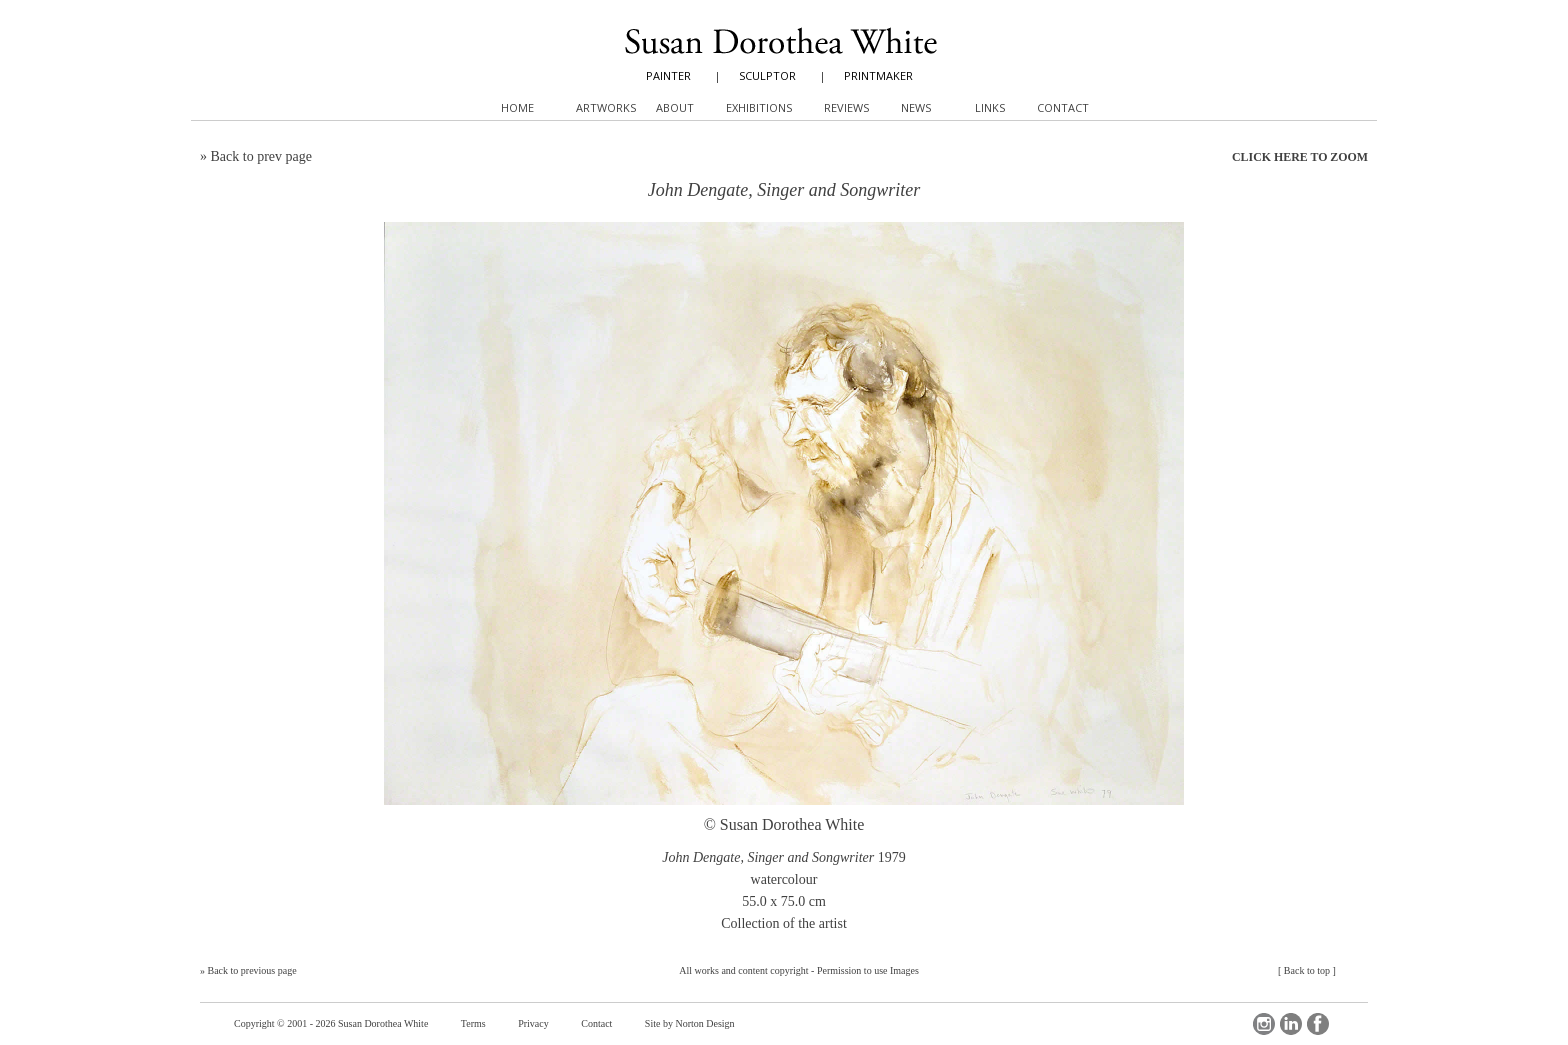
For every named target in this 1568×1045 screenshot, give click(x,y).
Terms (473, 1023)
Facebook (1318, 1024)
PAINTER (668, 75)
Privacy (533, 1023)
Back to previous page (252, 970)
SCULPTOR (767, 75)
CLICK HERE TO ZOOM (1300, 157)
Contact (596, 1023)
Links (990, 107)
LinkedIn (1291, 1024)
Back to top (1307, 970)
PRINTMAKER (878, 75)
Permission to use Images (868, 970)
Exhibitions (759, 107)
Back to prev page (261, 156)
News (916, 107)
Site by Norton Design (690, 1023)
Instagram (1264, 1024)
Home (517, 107)
